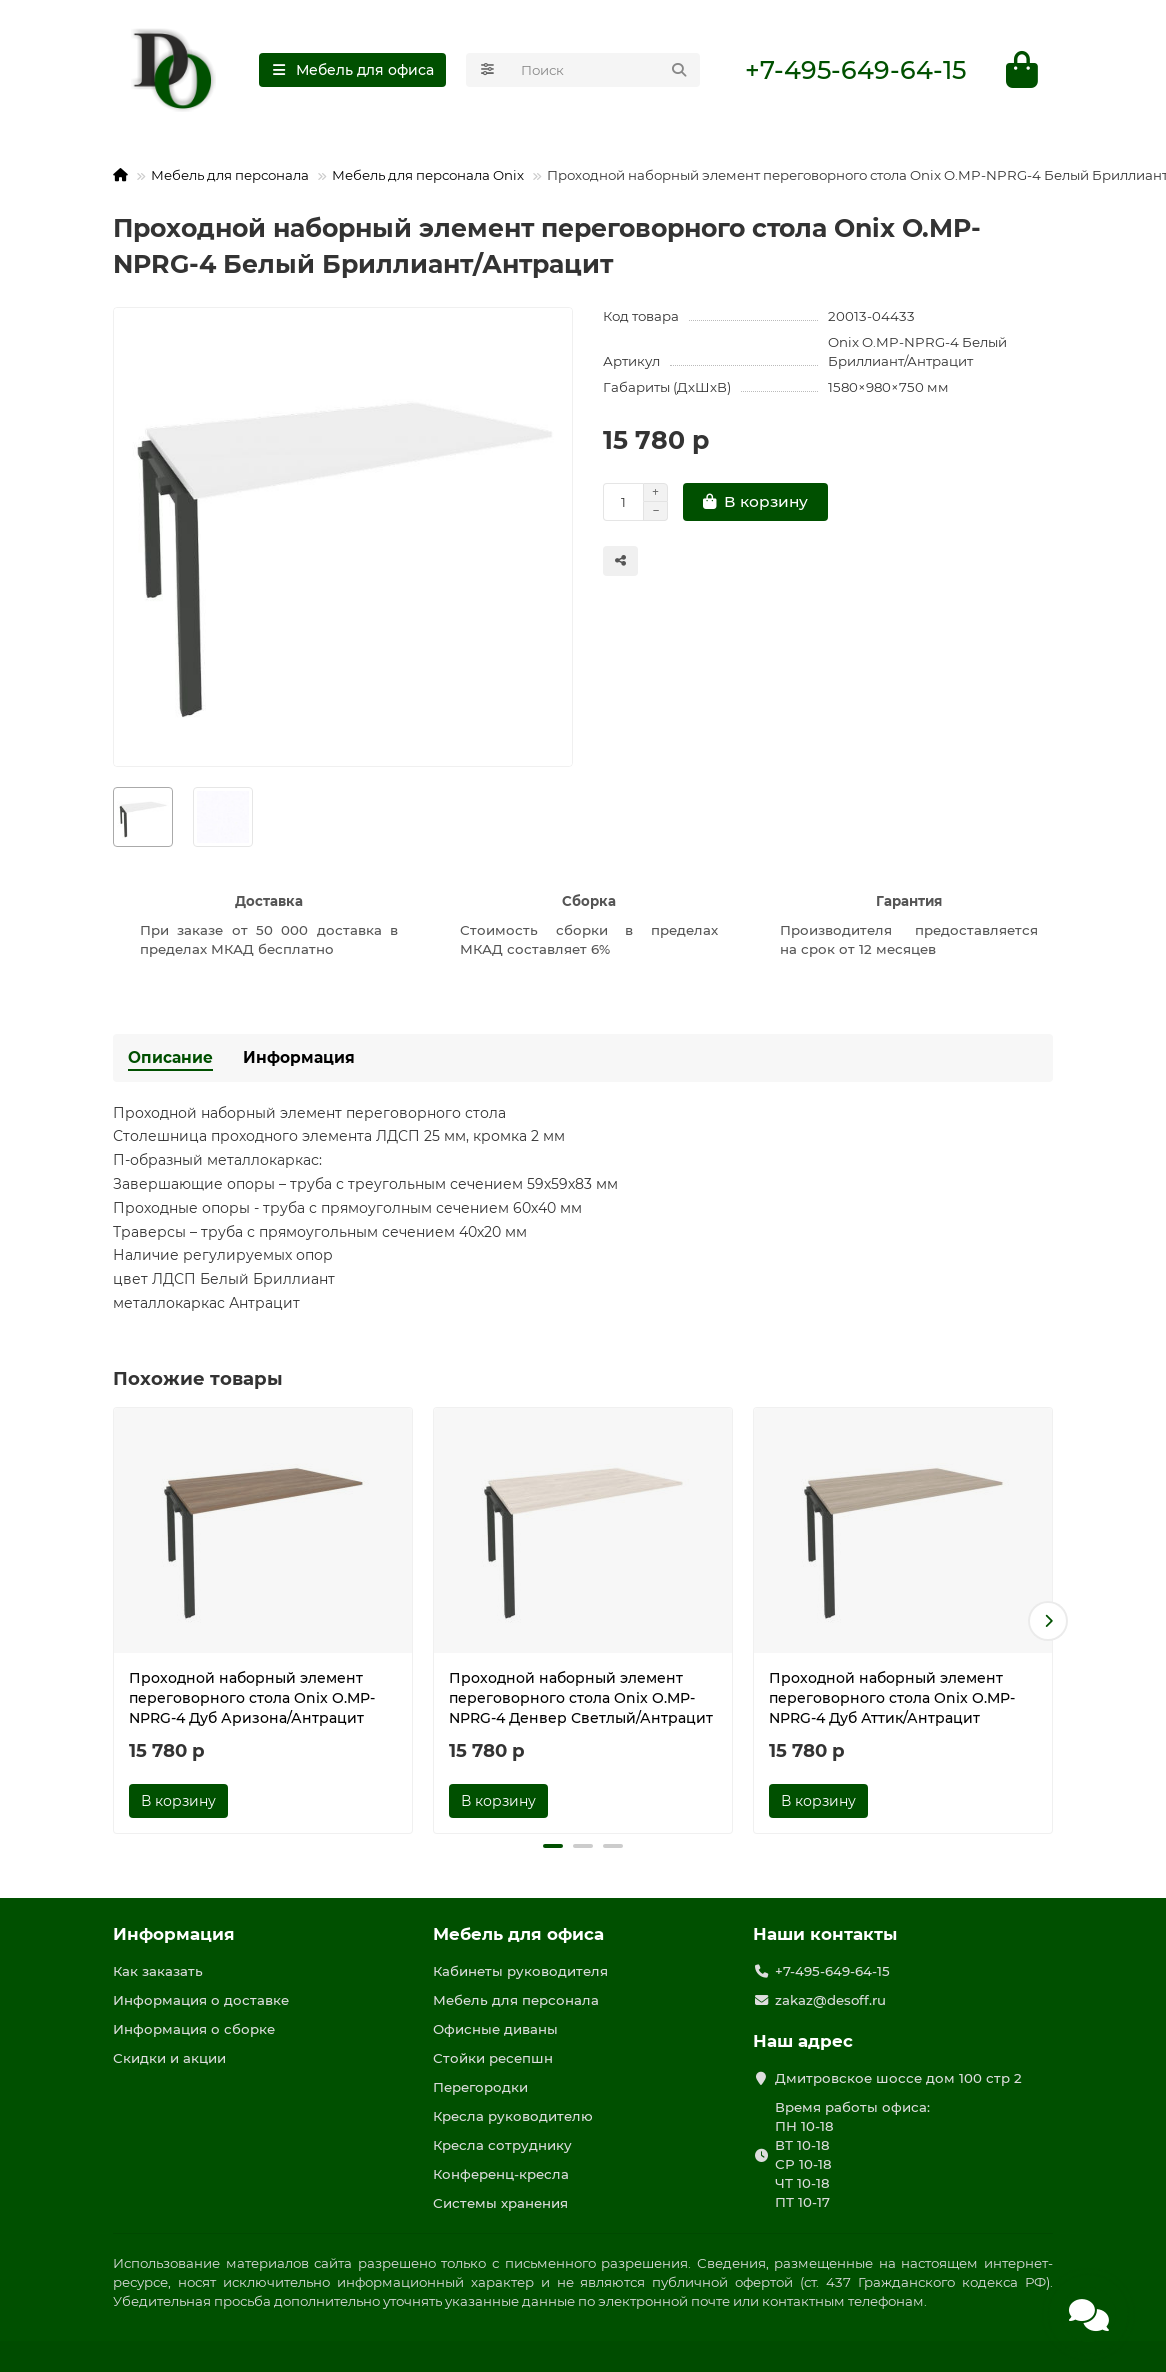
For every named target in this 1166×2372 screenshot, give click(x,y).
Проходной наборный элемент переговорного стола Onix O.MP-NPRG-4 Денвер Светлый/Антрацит (581, 1699)
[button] (1048, 1621)
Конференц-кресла (501, 2174)
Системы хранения (500, 2203)
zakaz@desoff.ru (830, 2000)
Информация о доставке (201, 2000)
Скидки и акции (169, 2058)
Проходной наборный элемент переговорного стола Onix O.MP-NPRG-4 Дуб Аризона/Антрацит (252, 1699)
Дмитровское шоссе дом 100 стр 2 (898, 2078)
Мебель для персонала (230, 175)
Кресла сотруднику (502, 2145)
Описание (170, 1057)
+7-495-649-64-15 (855, 71)
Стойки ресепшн (493, 2058)
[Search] (604, 71)
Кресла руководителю (513, 2116)
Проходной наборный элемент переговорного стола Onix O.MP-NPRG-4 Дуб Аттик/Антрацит (892, 1699)
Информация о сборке (194, 2029)
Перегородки (480, 2087)
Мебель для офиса (518, 1935)
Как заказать (158, 1972)
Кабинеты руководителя (520, 1972)
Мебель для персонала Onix (428, 175)
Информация (299, 1057)
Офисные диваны (495, 2029)
